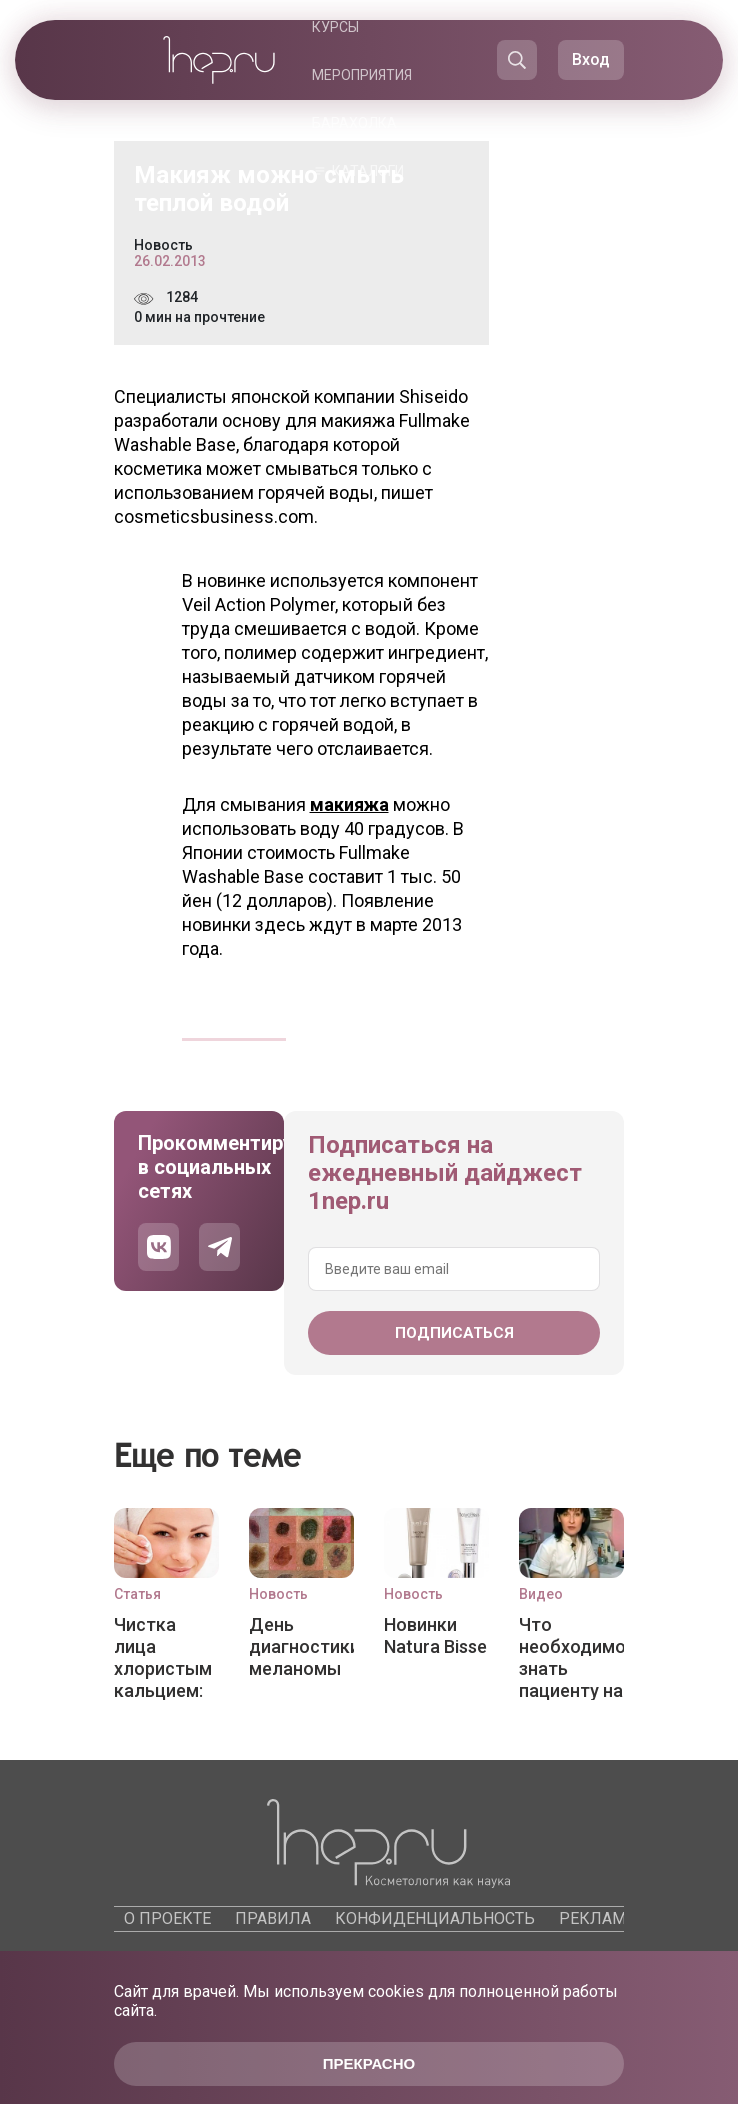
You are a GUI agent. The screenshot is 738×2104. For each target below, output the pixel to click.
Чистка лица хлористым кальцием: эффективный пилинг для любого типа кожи (166, 1657)
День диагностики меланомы (301, 1646)
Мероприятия (362, 75)
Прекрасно (369, 2063)
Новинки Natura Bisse (435, 1635)
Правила (273, 1918)
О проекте (167, 1918)
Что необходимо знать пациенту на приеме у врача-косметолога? (571, 1657)
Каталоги (368, 171)
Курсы (335, 27)
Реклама (597, 1918)
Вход (591, 59)
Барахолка (354, 123)
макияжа (349, 804)
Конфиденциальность (435, 1918)
